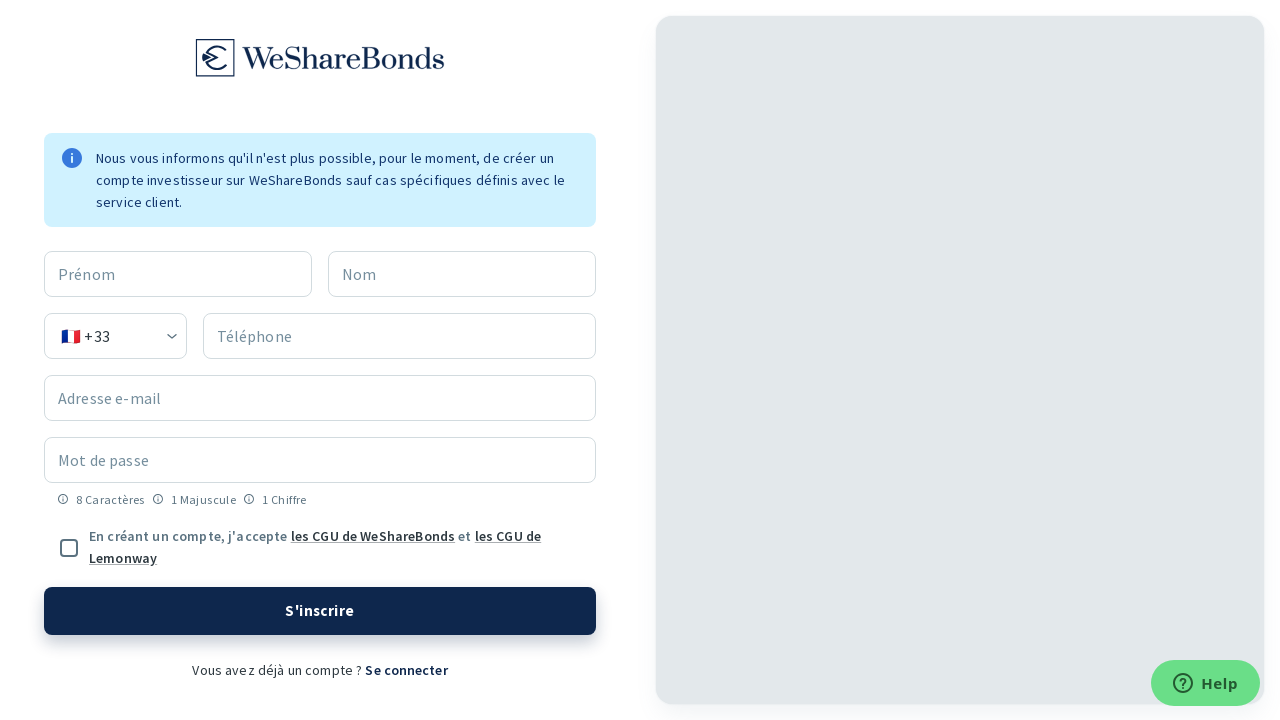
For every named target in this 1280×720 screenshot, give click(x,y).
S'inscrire (320, 611)
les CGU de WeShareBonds (373, 536)
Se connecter (404, 670)
